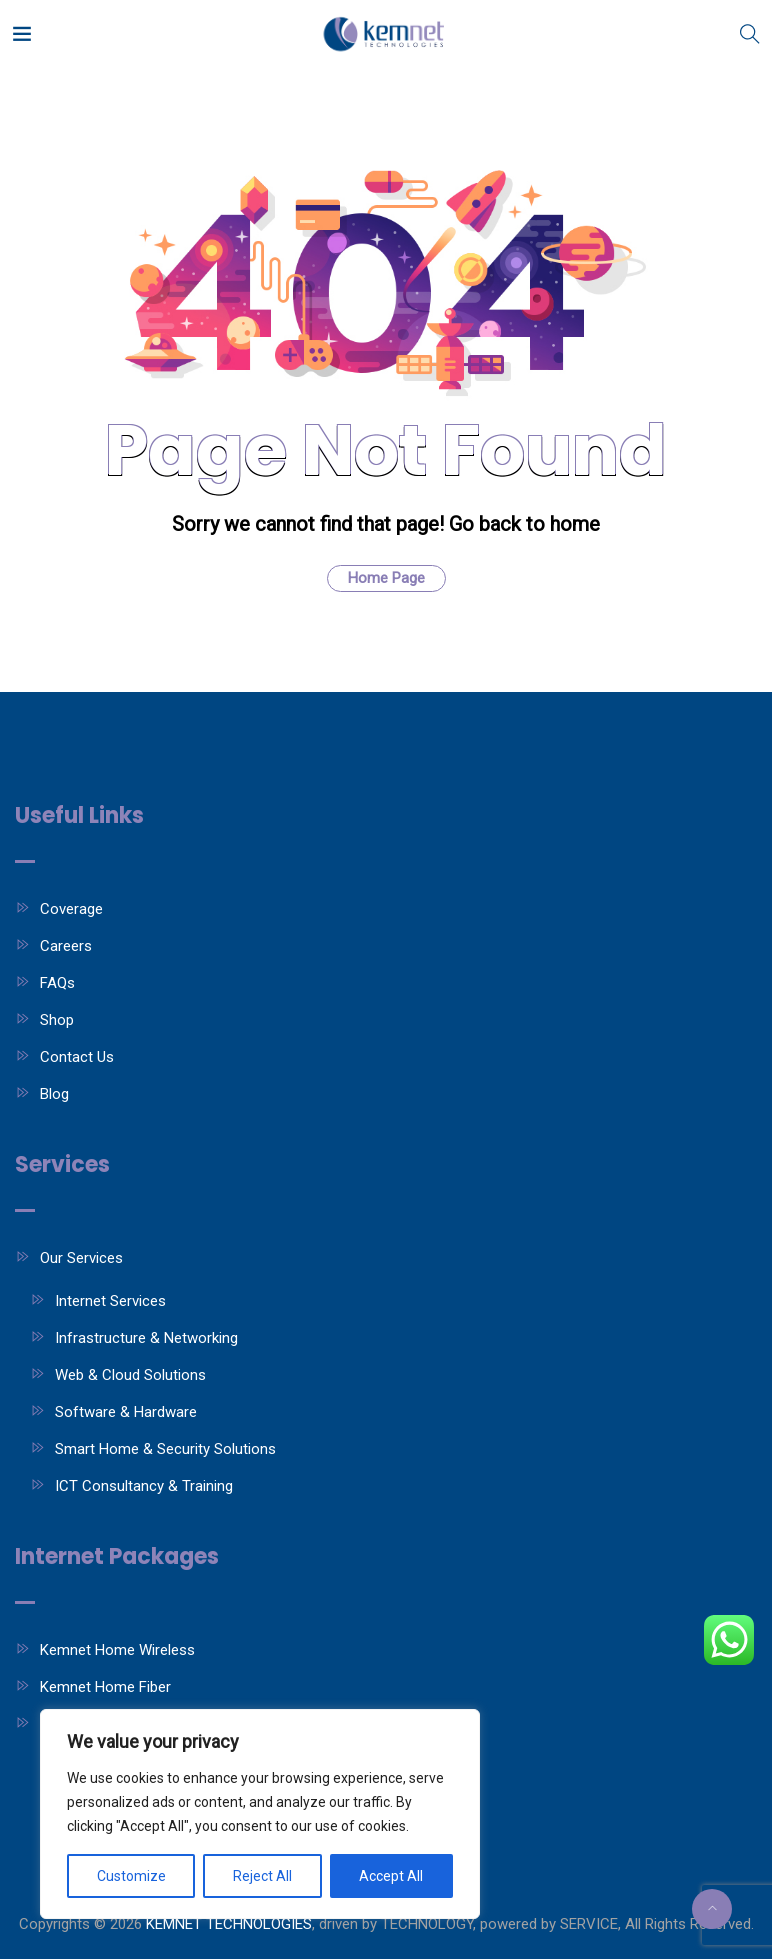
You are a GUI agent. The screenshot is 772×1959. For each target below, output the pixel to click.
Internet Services (110, 1301)
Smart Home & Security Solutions (165, 1449)
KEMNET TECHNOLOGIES (229, 1924)
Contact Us (77, 1057)
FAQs (57, 983)
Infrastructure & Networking (146, 1338)
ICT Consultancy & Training (144, 1486)
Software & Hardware (126, 1412)
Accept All (391, 1876)
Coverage (71, 909)
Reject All (262, 1876)
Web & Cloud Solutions (130, 1375)
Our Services (81, 1258)
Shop (57, 1020)
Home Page (386, 578)
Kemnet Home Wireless (117, 1650)
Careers (66, 946)
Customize (131, 1876)
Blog (54, 1094)
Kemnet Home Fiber (105, 1687)
